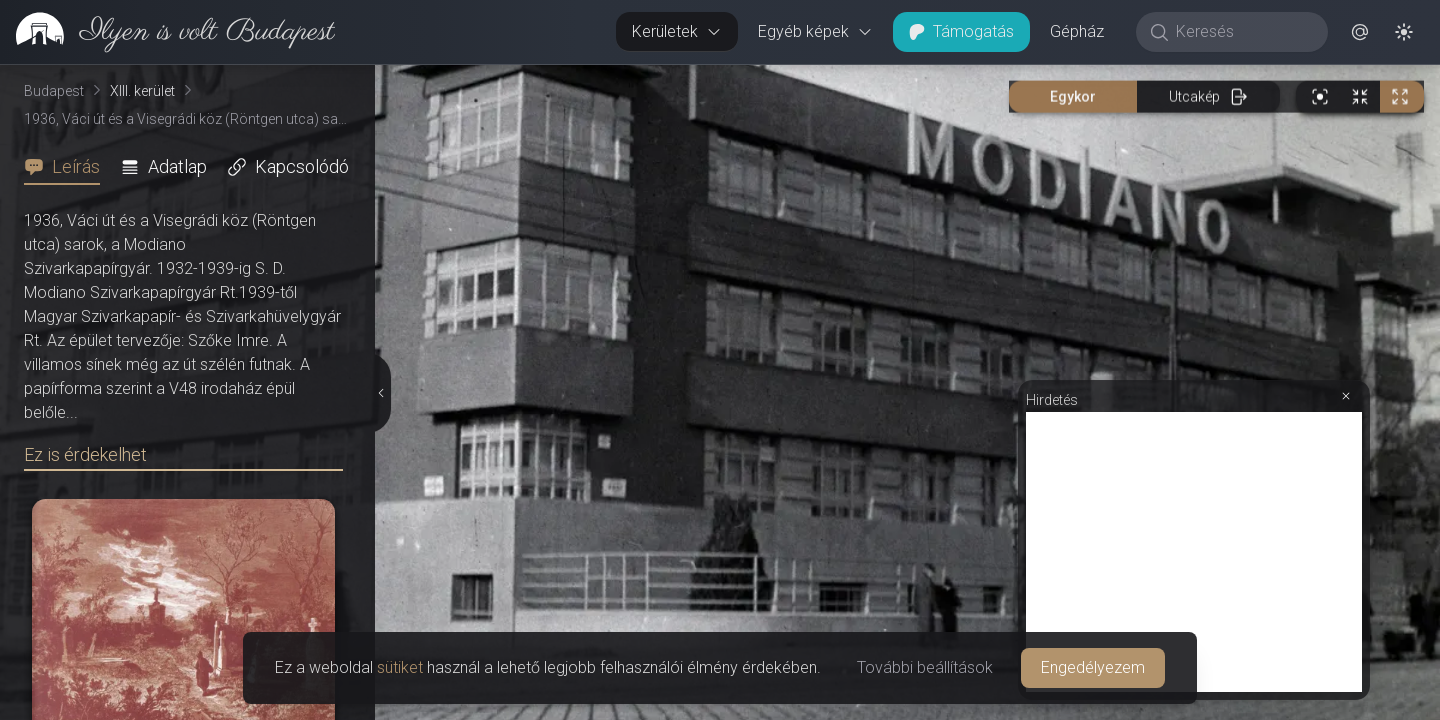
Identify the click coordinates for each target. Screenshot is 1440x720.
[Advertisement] (1194, 552)
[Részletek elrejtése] (382, 393)
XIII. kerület (142, 91)
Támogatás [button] (961, 31)
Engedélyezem (1093, 667)
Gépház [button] (1077, 31)
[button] (1360, 32)
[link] (167, 32)
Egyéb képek (815, 31)
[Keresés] (1242, 32)
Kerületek (677, 31)
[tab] (68, 167)
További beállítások (925, 667)
